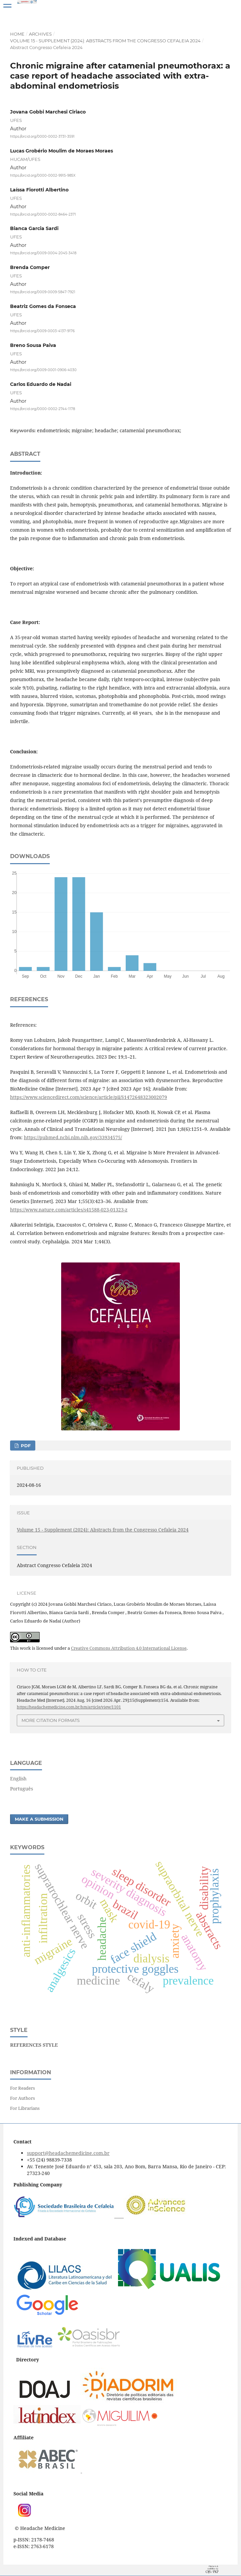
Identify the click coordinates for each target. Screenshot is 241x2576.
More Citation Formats (51, 1720)
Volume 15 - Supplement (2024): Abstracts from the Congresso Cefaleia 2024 (105, 40)
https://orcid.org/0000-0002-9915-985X (43, 175)
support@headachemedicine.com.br (68, 2153)
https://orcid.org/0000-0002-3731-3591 (42, 136)
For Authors (22, 2098)
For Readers (22, 2088)
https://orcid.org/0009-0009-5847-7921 (42, 292)
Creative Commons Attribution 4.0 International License (129, 1648)
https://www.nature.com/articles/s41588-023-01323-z (68, 1209)
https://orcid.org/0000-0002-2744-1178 (42, 408)
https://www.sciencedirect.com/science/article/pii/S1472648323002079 (88, 1097)
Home (17, 34)
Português (21, 1788)
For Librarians (25, 2108)
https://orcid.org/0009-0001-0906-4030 (43, 370)
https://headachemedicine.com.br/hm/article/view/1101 (69, 1707)
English (18, 1778)
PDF (25, 1445)
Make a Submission (39, 1819)
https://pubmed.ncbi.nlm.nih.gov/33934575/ (73, 1137)
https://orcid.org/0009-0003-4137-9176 (42, 331)
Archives (40, 34)
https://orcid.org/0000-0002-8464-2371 (43, 214)
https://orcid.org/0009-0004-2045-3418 (43, 253)
